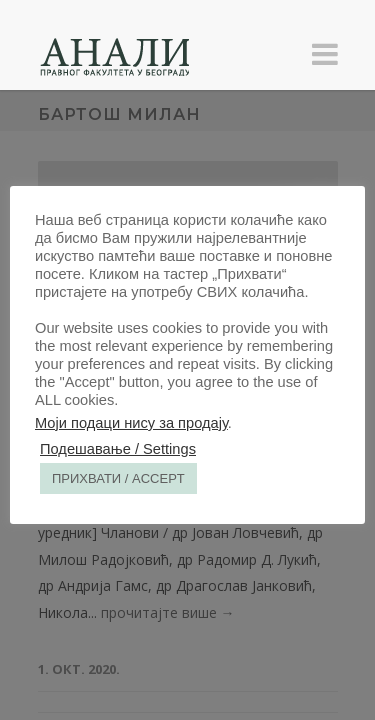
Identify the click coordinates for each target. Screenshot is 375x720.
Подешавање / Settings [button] (118, 449)
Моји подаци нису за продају (131, 423)
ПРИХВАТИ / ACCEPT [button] (118, 478)
